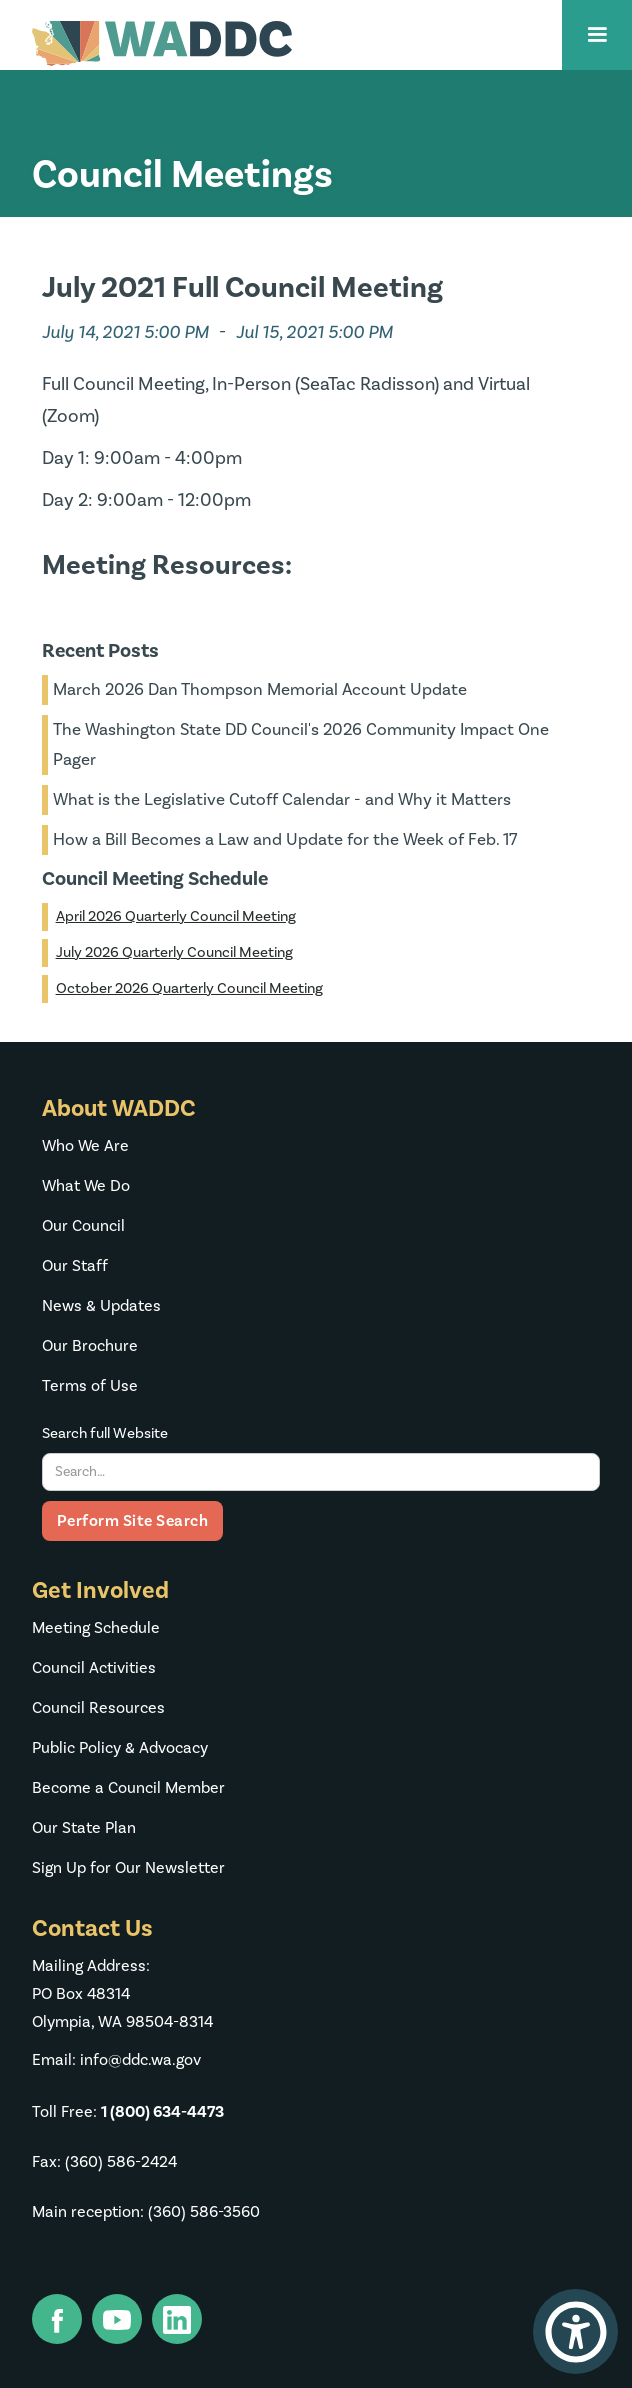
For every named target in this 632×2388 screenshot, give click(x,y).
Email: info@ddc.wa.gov (116, 2060)
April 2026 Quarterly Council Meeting (176, 916)
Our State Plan (84, 1828)
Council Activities (94, 1668)
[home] (157, 43)
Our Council (83, 1226)
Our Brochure (90, 1346)
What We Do (86, 1186)
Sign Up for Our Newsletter (128, 1868)
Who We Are (85, 1146)
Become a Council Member (128, 1788)
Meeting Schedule (96, 1628)
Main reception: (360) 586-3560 (146, 2212)
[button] (597, 35)
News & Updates (101, 1306)
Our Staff (75, 1266)
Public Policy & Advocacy (120, 1748)
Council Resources (98, 1708)
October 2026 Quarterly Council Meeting (189, 988)
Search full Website (105, 1433)
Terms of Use (90, 1386)
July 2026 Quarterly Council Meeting (174, 952)
